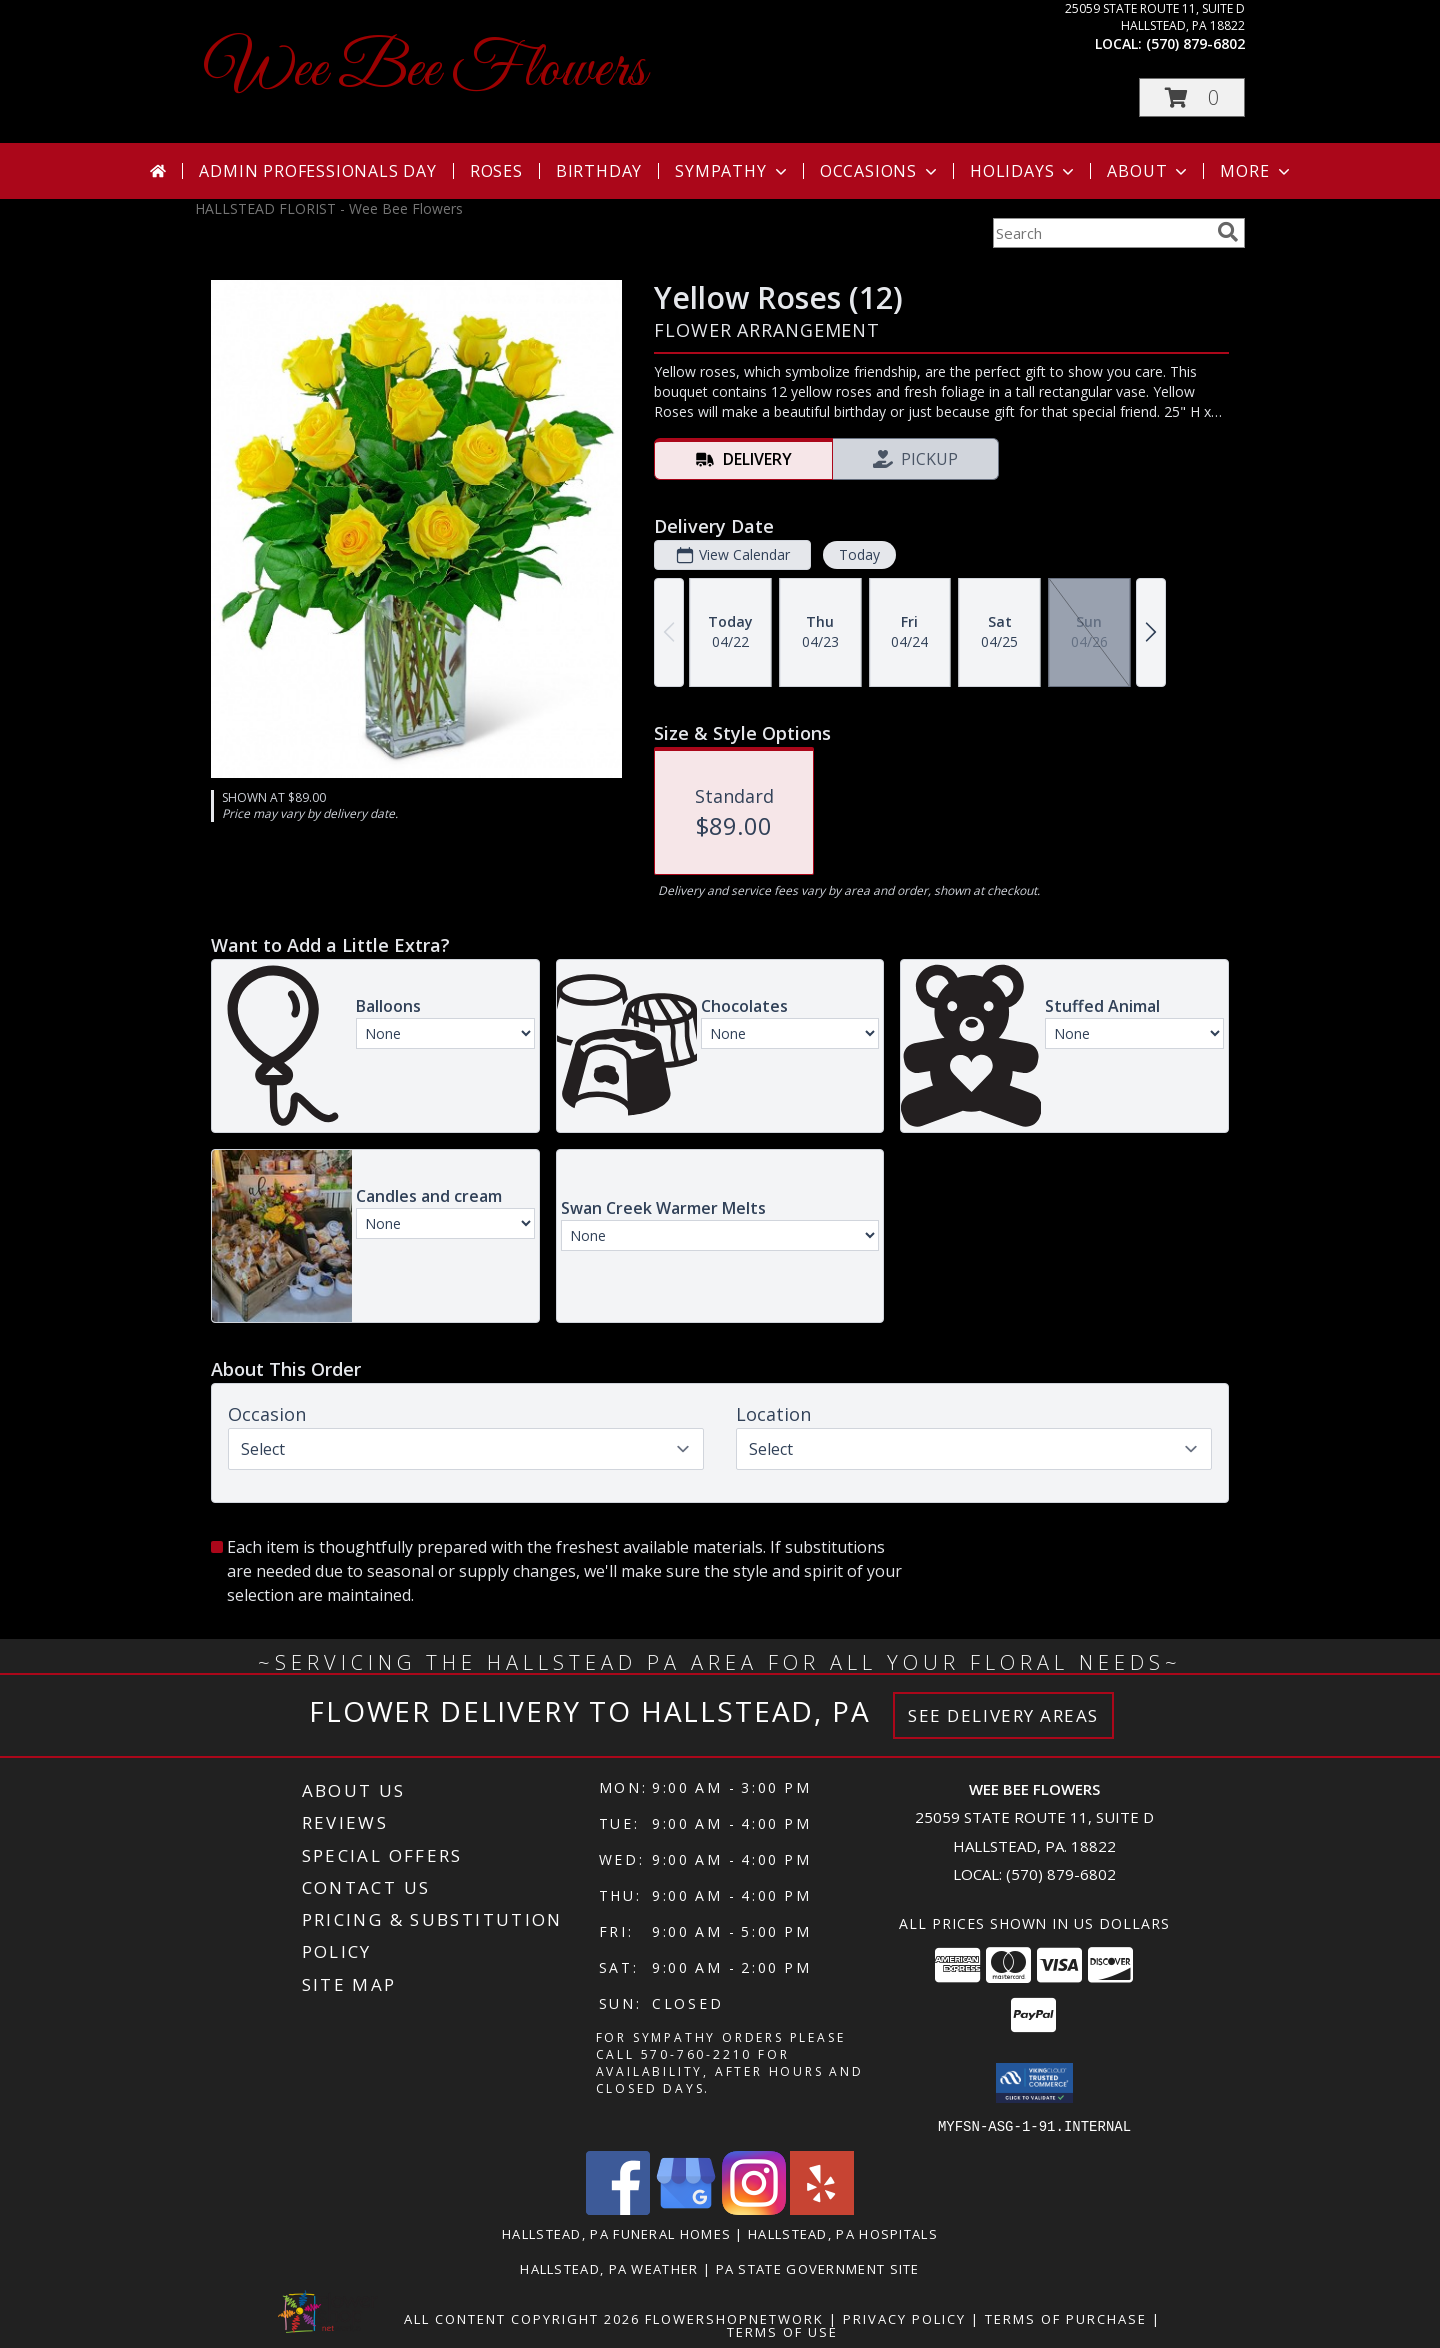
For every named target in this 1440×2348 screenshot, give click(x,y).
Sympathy (732, 171)
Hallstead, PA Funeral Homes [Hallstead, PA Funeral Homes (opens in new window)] (616, 2233)
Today (859, 554)
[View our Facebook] (618, 2208)
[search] (1228, 232)
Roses (496, 171)
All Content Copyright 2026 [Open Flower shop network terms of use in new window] (522, 2318)
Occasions (880, 171)
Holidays (1024, 171)
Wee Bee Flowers (425, 70)
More (1256, 171)
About (1149, 171)
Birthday (599, 171)
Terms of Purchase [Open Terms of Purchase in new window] (1066, 2318)
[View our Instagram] (754, 2208)
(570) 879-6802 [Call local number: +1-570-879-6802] (1195, 43)
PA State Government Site (818, 2268)
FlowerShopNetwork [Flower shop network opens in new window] (734, 2318)
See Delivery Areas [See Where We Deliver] (1003, 1715)
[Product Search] (1101, 233)
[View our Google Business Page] (686, 2208)
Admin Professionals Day (317, 171)
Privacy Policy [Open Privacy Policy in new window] (904, 2318)
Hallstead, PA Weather (609, 2268)
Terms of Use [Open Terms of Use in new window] (782, 2331)
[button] (1192, 97)
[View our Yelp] (822, 2208)
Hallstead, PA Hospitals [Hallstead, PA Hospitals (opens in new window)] (843, 2233)
